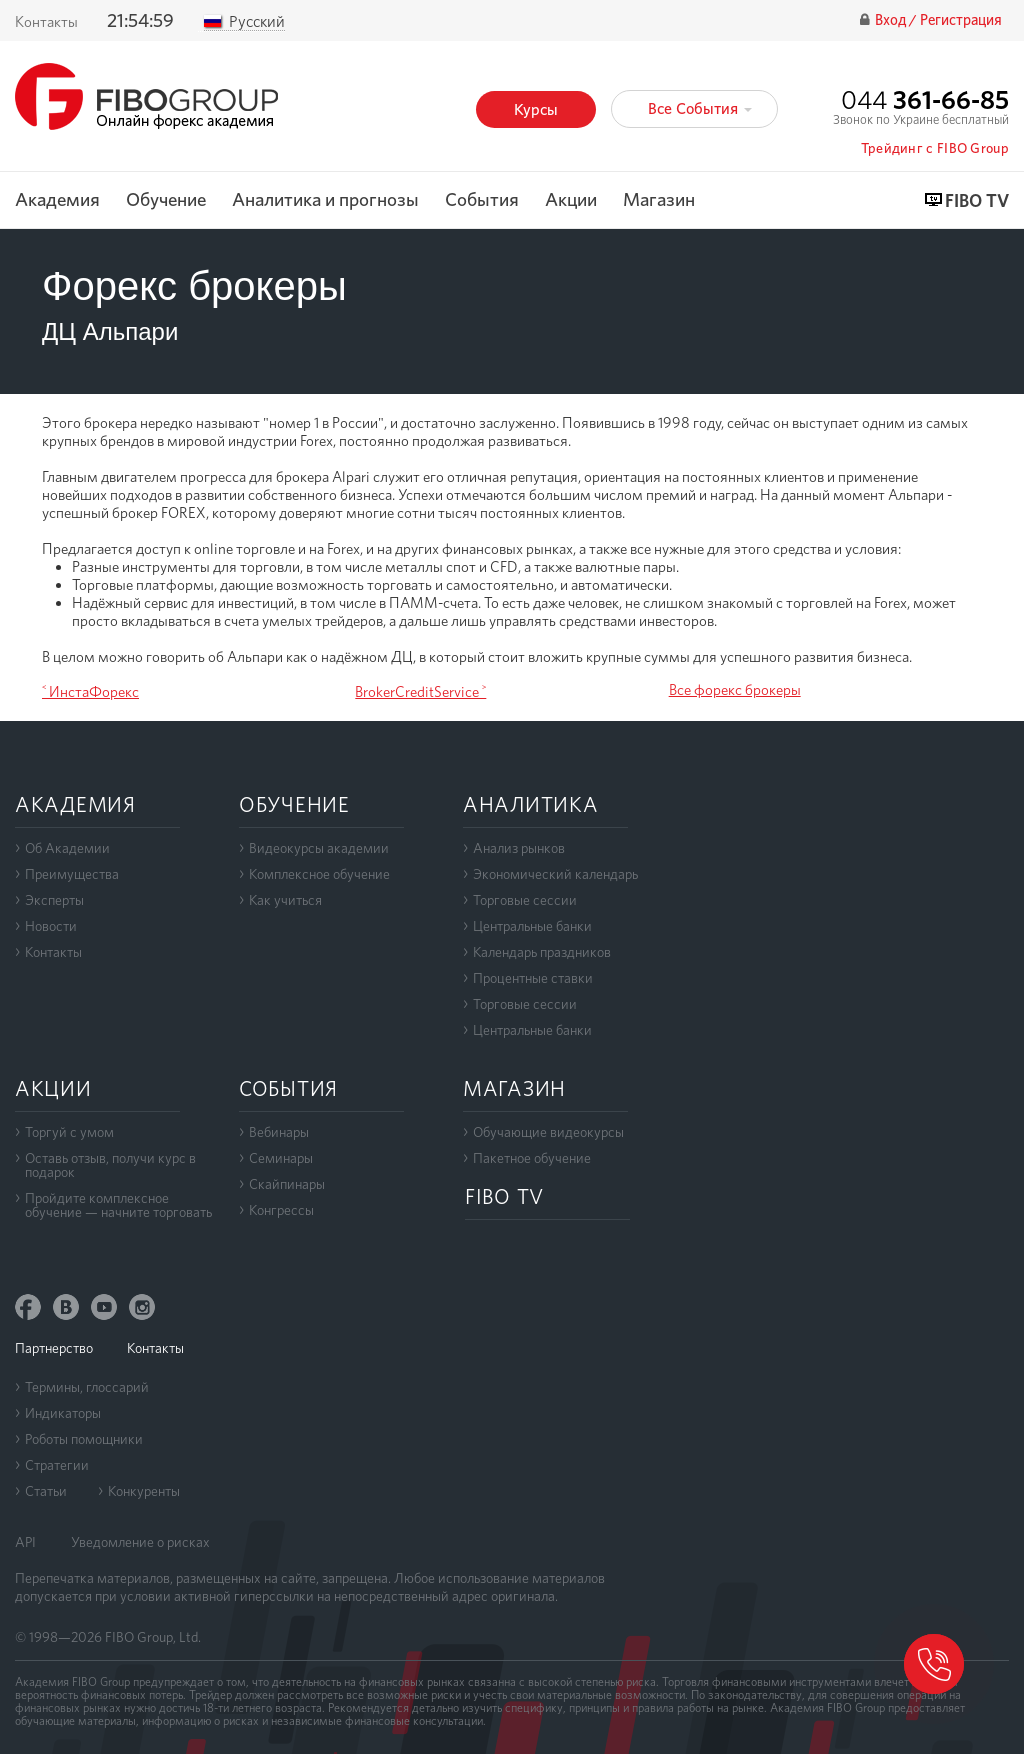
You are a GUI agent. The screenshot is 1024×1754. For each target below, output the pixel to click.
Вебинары (279, 1132)
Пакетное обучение (532, 1158)
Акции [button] (571, 200)
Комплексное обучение (319, 874)
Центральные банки (532, 926)
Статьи (46, 1491)
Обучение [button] (166, 200)
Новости (51, 926)
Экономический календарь (555, 874)
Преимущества (72, 874)
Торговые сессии (525, 900)
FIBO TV (977, 201)
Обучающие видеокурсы (548, 1132)
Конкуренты (144, 1491)
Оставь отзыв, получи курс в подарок (110, 1165)
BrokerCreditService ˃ (420, 692)
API (25, 1542)
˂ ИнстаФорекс (90, 692)
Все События (700, 108)
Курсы (536, 109)
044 (925, 99)
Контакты (46, 22)
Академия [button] (57, 200)
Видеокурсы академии (319, 848)
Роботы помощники (84, 1439)
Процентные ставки (533, 978)
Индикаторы (63, 1413)
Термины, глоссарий (87, 1387)
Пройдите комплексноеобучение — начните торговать (118, 1205)
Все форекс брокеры (735, 690)
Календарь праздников (542, 952)
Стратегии (57, 1465)
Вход (892, 20)
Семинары (281, 1158)
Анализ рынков (519, 848)
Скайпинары (287, 1184)
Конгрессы (281, 1210)
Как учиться (285, 900)
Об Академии (67, 848)
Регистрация (961, 20)
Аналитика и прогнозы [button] (325, 200)
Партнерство (54, 1348)
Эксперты (54, 900)
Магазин (659, 200)
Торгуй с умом (69, 1132)
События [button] (482, 200)
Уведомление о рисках (140, 1542)
